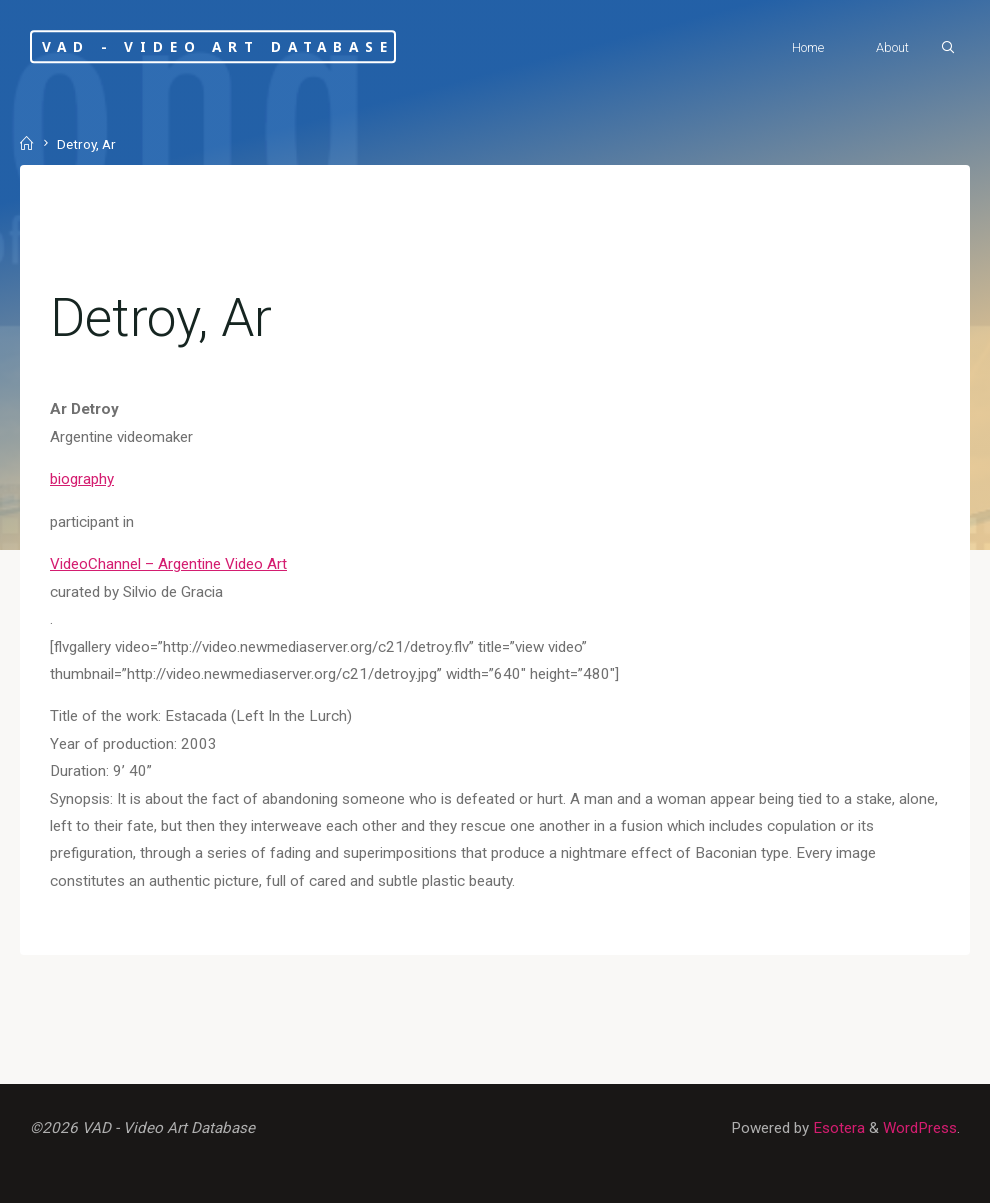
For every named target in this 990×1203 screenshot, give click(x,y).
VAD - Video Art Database (217, 46)
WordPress (920, 1128)
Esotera (837, 1128)
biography (82, 479)
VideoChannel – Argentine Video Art (168, 564)
